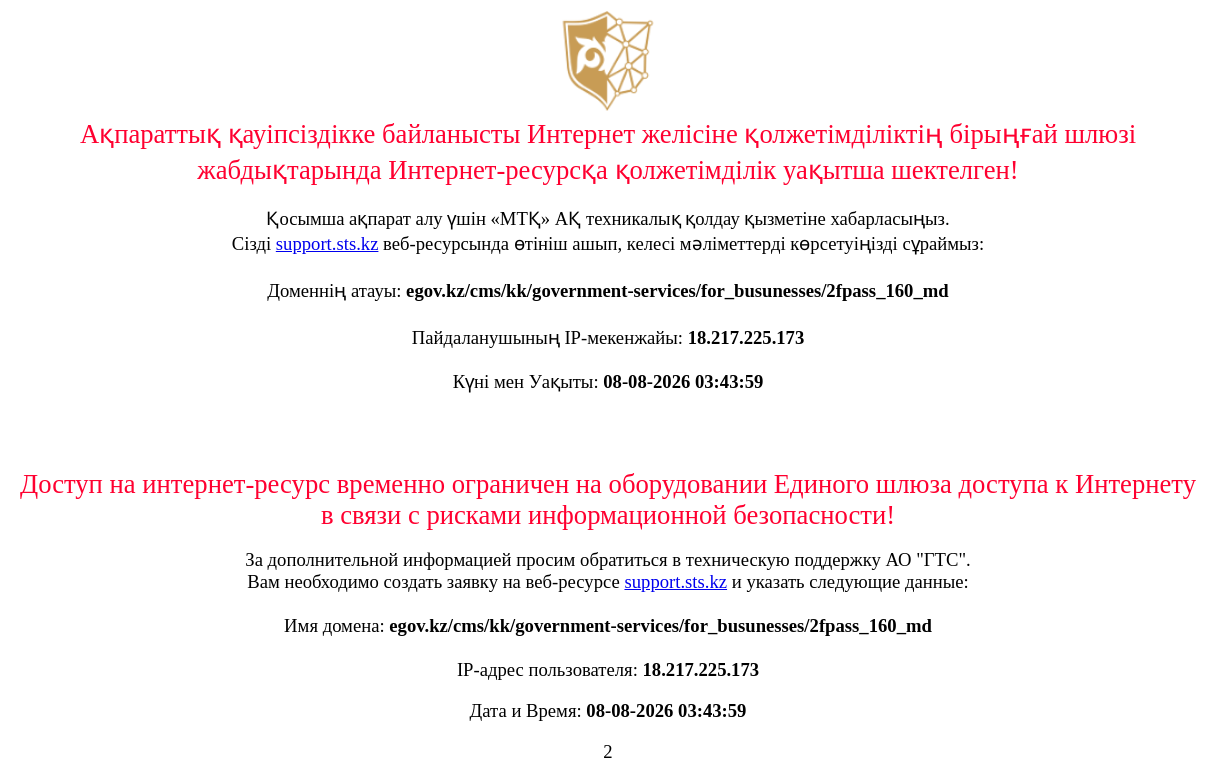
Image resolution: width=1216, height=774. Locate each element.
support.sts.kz (327, 243)
